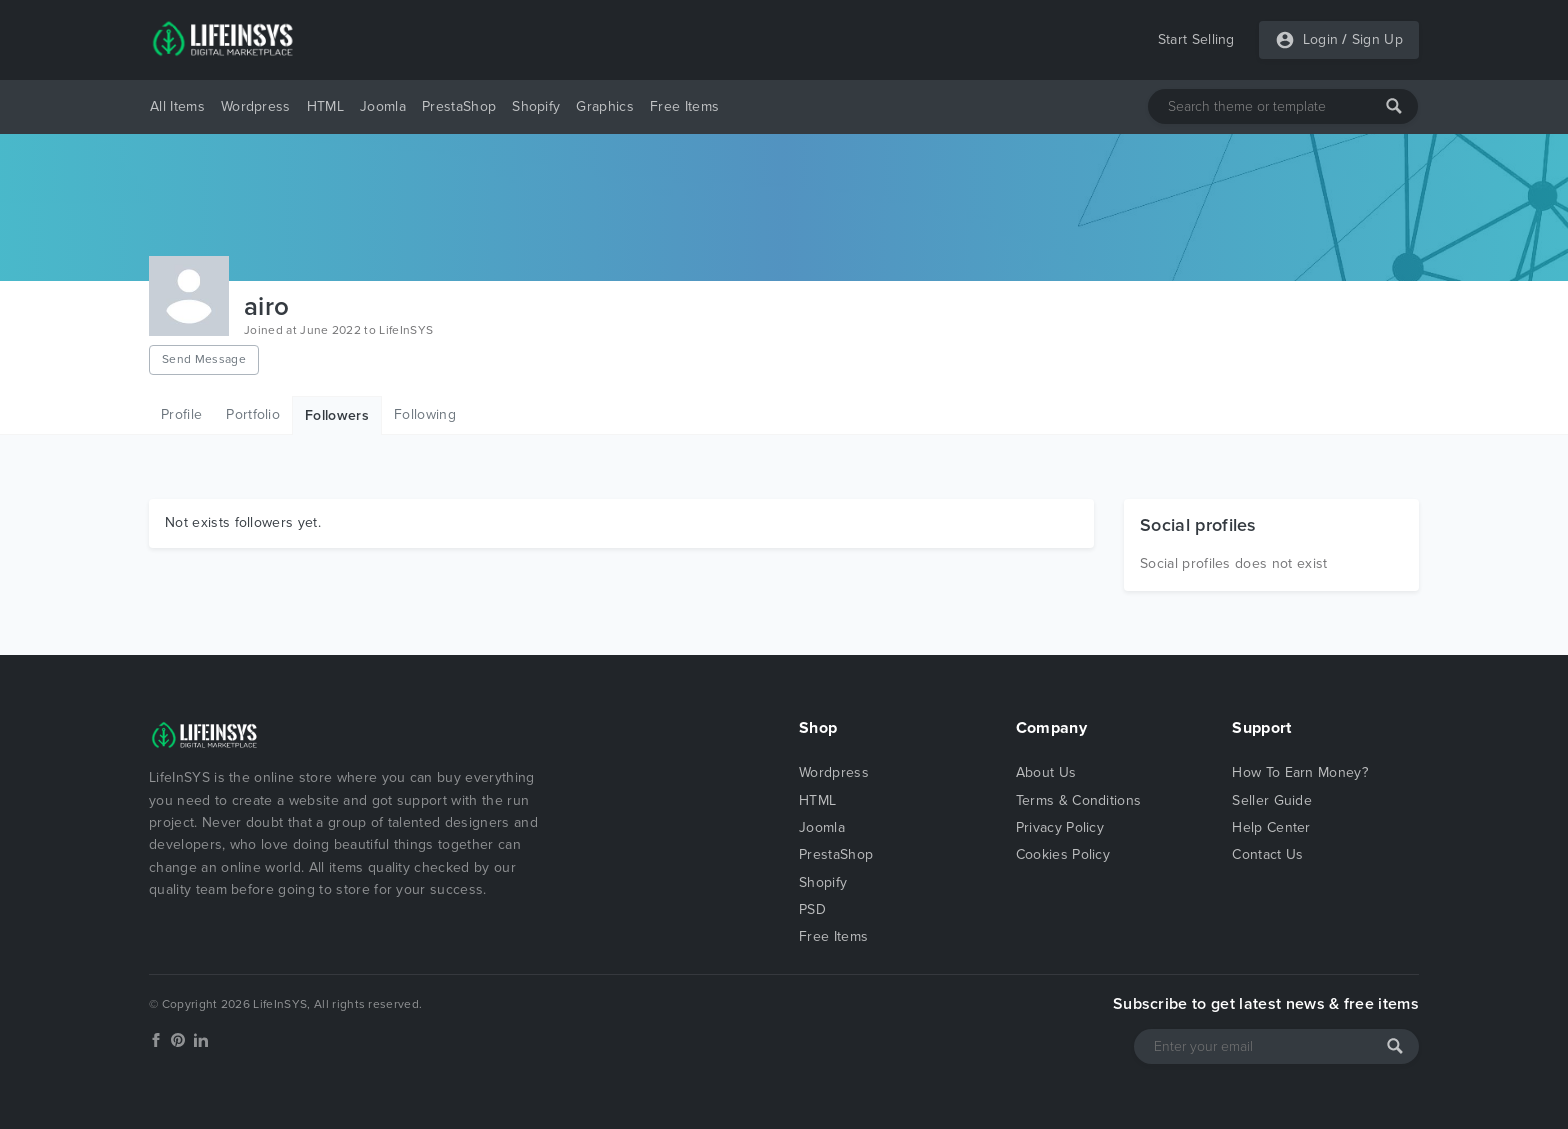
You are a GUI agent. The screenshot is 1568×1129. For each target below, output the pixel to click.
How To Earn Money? (1300, 772)
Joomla (383, 106)
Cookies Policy (1063, 854)
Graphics (605, 106)
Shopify (536, 106)
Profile (181, 414)
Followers (337, 415)
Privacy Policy (1060, 827)
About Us (1046, 772)
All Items (177, 106)
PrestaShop (459, 106)
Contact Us (1267, 854)
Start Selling (1196, 39)
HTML (325, 106)
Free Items (684, 106)
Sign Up (1377, 39)
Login (1321, 39)
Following (425, 414)
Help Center (1271, 827)
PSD (812, 909)
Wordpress (256, 106)
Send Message (204, 359)
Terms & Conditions (1079, 800)
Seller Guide (1272, 800)
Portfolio (253, 414)
